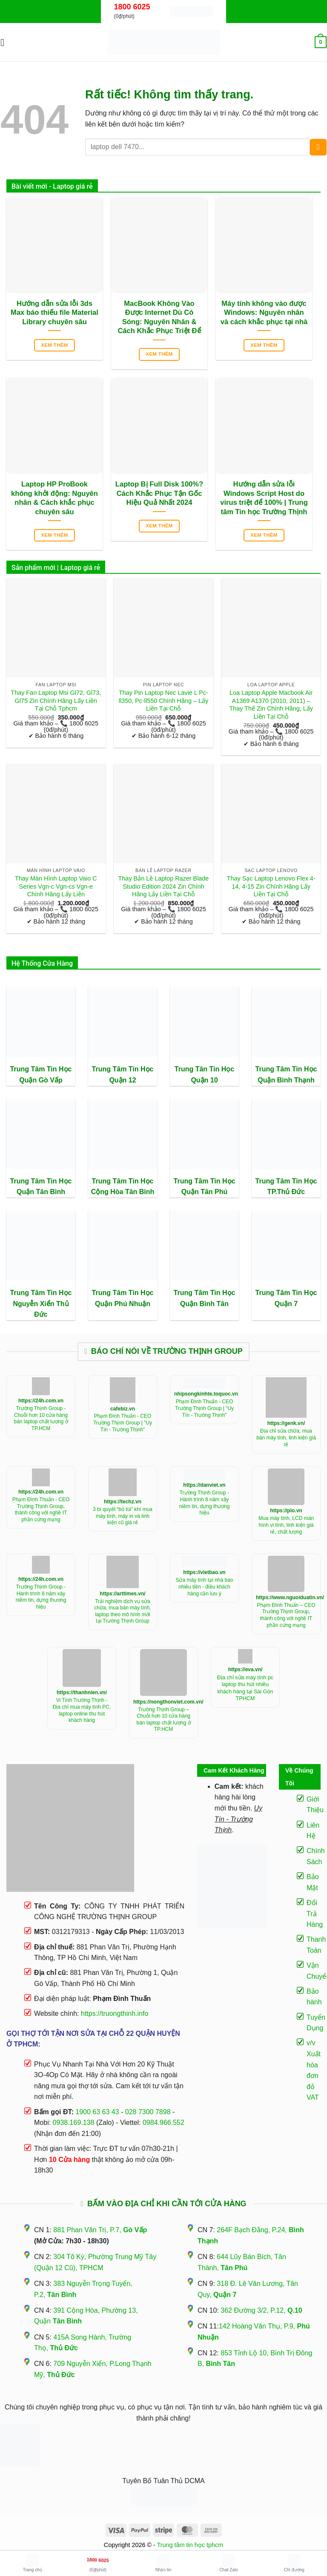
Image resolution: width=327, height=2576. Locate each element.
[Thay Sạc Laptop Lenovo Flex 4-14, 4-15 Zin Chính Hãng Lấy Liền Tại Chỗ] (271, 813)
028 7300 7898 (148, 2111)
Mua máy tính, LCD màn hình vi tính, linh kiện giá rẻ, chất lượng (286, 1524)
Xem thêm (54, 345)
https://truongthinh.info (114, 2013)
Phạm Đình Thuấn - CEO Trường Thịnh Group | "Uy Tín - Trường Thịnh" (122, 1422)
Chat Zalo (228, 2563)
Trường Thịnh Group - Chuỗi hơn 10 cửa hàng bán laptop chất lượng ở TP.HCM (41, 1418)
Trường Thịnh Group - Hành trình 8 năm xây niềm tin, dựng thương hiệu (204, 1503)
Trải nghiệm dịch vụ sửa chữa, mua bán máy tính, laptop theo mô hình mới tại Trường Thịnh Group (122, 1611)
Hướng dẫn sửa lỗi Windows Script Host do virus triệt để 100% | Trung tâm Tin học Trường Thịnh (264, 498)
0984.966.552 (163, 2122)
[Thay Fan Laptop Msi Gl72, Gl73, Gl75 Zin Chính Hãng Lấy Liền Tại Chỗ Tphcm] (56, 627)
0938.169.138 (74, 2122)
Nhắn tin (163, 2563)
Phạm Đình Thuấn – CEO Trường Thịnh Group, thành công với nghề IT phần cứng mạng (286, 1615)
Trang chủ (32, 2563)
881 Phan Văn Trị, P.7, (100, 2229)
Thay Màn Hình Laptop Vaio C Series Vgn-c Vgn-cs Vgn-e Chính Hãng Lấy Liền (56, 886)
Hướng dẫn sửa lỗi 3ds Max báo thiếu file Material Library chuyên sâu (54, 312)
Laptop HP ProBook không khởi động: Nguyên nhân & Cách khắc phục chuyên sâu (54, 498)
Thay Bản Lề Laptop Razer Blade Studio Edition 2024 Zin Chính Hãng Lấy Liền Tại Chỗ (163, 886)
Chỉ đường (294, 2563)
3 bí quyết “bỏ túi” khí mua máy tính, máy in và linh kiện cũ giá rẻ (122, 1515)
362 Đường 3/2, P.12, (261, 2310)
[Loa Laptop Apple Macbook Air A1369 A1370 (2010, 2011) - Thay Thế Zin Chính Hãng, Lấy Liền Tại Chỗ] (271, 627)
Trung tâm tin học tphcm (190, 2544)
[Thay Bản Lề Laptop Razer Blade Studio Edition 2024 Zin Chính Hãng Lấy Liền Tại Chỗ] (163, 813)
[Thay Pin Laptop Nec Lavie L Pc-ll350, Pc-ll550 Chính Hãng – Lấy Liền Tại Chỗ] (163, 627)
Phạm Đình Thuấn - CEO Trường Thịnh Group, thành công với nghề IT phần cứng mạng (41, 1510)
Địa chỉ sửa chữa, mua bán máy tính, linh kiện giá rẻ (286, 1437)
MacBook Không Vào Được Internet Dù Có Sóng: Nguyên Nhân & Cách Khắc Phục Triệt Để (159, 317)
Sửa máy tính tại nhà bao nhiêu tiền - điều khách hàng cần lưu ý (204, 1586)
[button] (5, 42)
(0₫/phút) (97, 2562)
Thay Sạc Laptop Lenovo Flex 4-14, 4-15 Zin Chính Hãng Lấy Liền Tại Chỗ (271, 886)
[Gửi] (318, 147)
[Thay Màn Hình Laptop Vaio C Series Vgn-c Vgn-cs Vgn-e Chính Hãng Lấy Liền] (56, 813)
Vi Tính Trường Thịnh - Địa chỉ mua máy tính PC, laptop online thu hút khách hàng (82, 1710)
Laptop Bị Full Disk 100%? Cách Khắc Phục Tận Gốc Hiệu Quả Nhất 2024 (159, 493)
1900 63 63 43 (97, 2111)
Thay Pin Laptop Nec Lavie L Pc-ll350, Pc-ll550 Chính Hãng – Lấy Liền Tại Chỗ (163, 700)
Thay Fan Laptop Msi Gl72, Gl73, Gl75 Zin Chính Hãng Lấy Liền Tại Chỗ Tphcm (56, 700)
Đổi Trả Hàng (315, 1913)
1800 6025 (132, 7)
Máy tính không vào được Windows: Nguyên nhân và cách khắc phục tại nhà (264, 312)
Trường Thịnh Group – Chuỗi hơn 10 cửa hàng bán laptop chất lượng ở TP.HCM (163, 1720)
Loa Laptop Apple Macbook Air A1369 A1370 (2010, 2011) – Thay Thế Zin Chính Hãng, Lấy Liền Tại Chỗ (271, 704)
